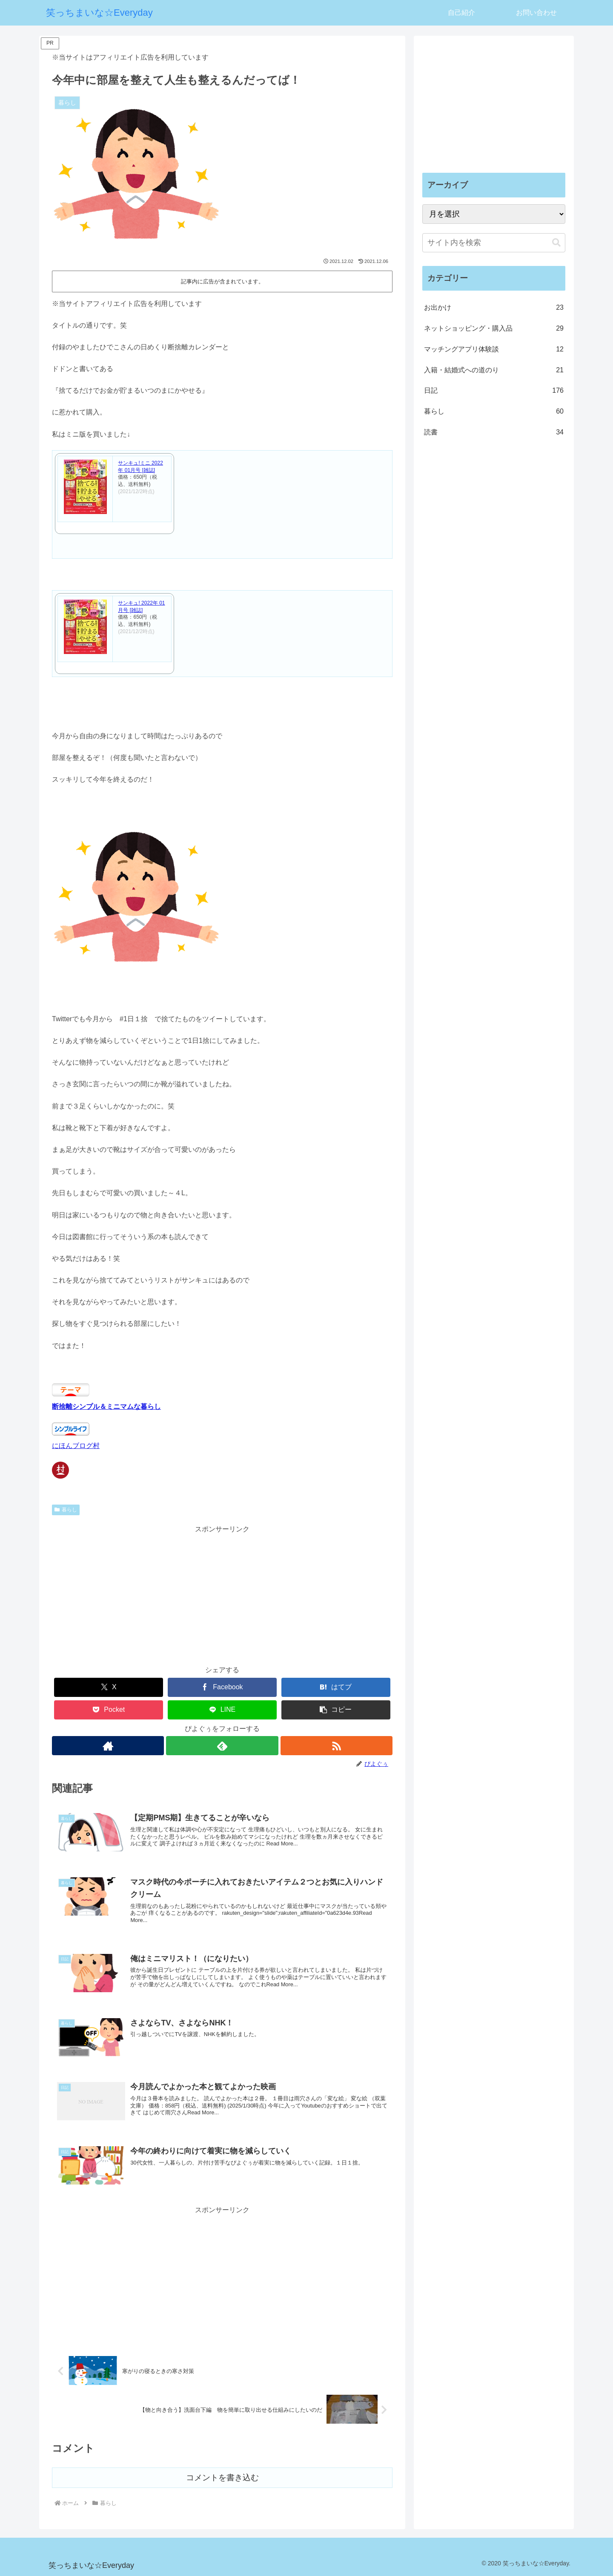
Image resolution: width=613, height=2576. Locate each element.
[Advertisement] (222, 1594)
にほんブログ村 (76, 1445)
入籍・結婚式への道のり (494, 370)
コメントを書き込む (222, 2477)
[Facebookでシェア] (222, 1687)
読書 (494, 432)
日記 (494, 391)
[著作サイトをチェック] (107, 1745)
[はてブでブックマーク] (335, 1687)
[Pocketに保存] (108, 1709)
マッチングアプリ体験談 (494, 349)
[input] (493, 242)
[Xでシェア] (108, 1687)
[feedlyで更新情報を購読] (222, 1745)
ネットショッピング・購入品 (494, 329)
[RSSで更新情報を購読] (336, 1745)
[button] (335, 1709)
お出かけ (494, 308)
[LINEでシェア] (222, 1709)
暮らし (65, 1510)
